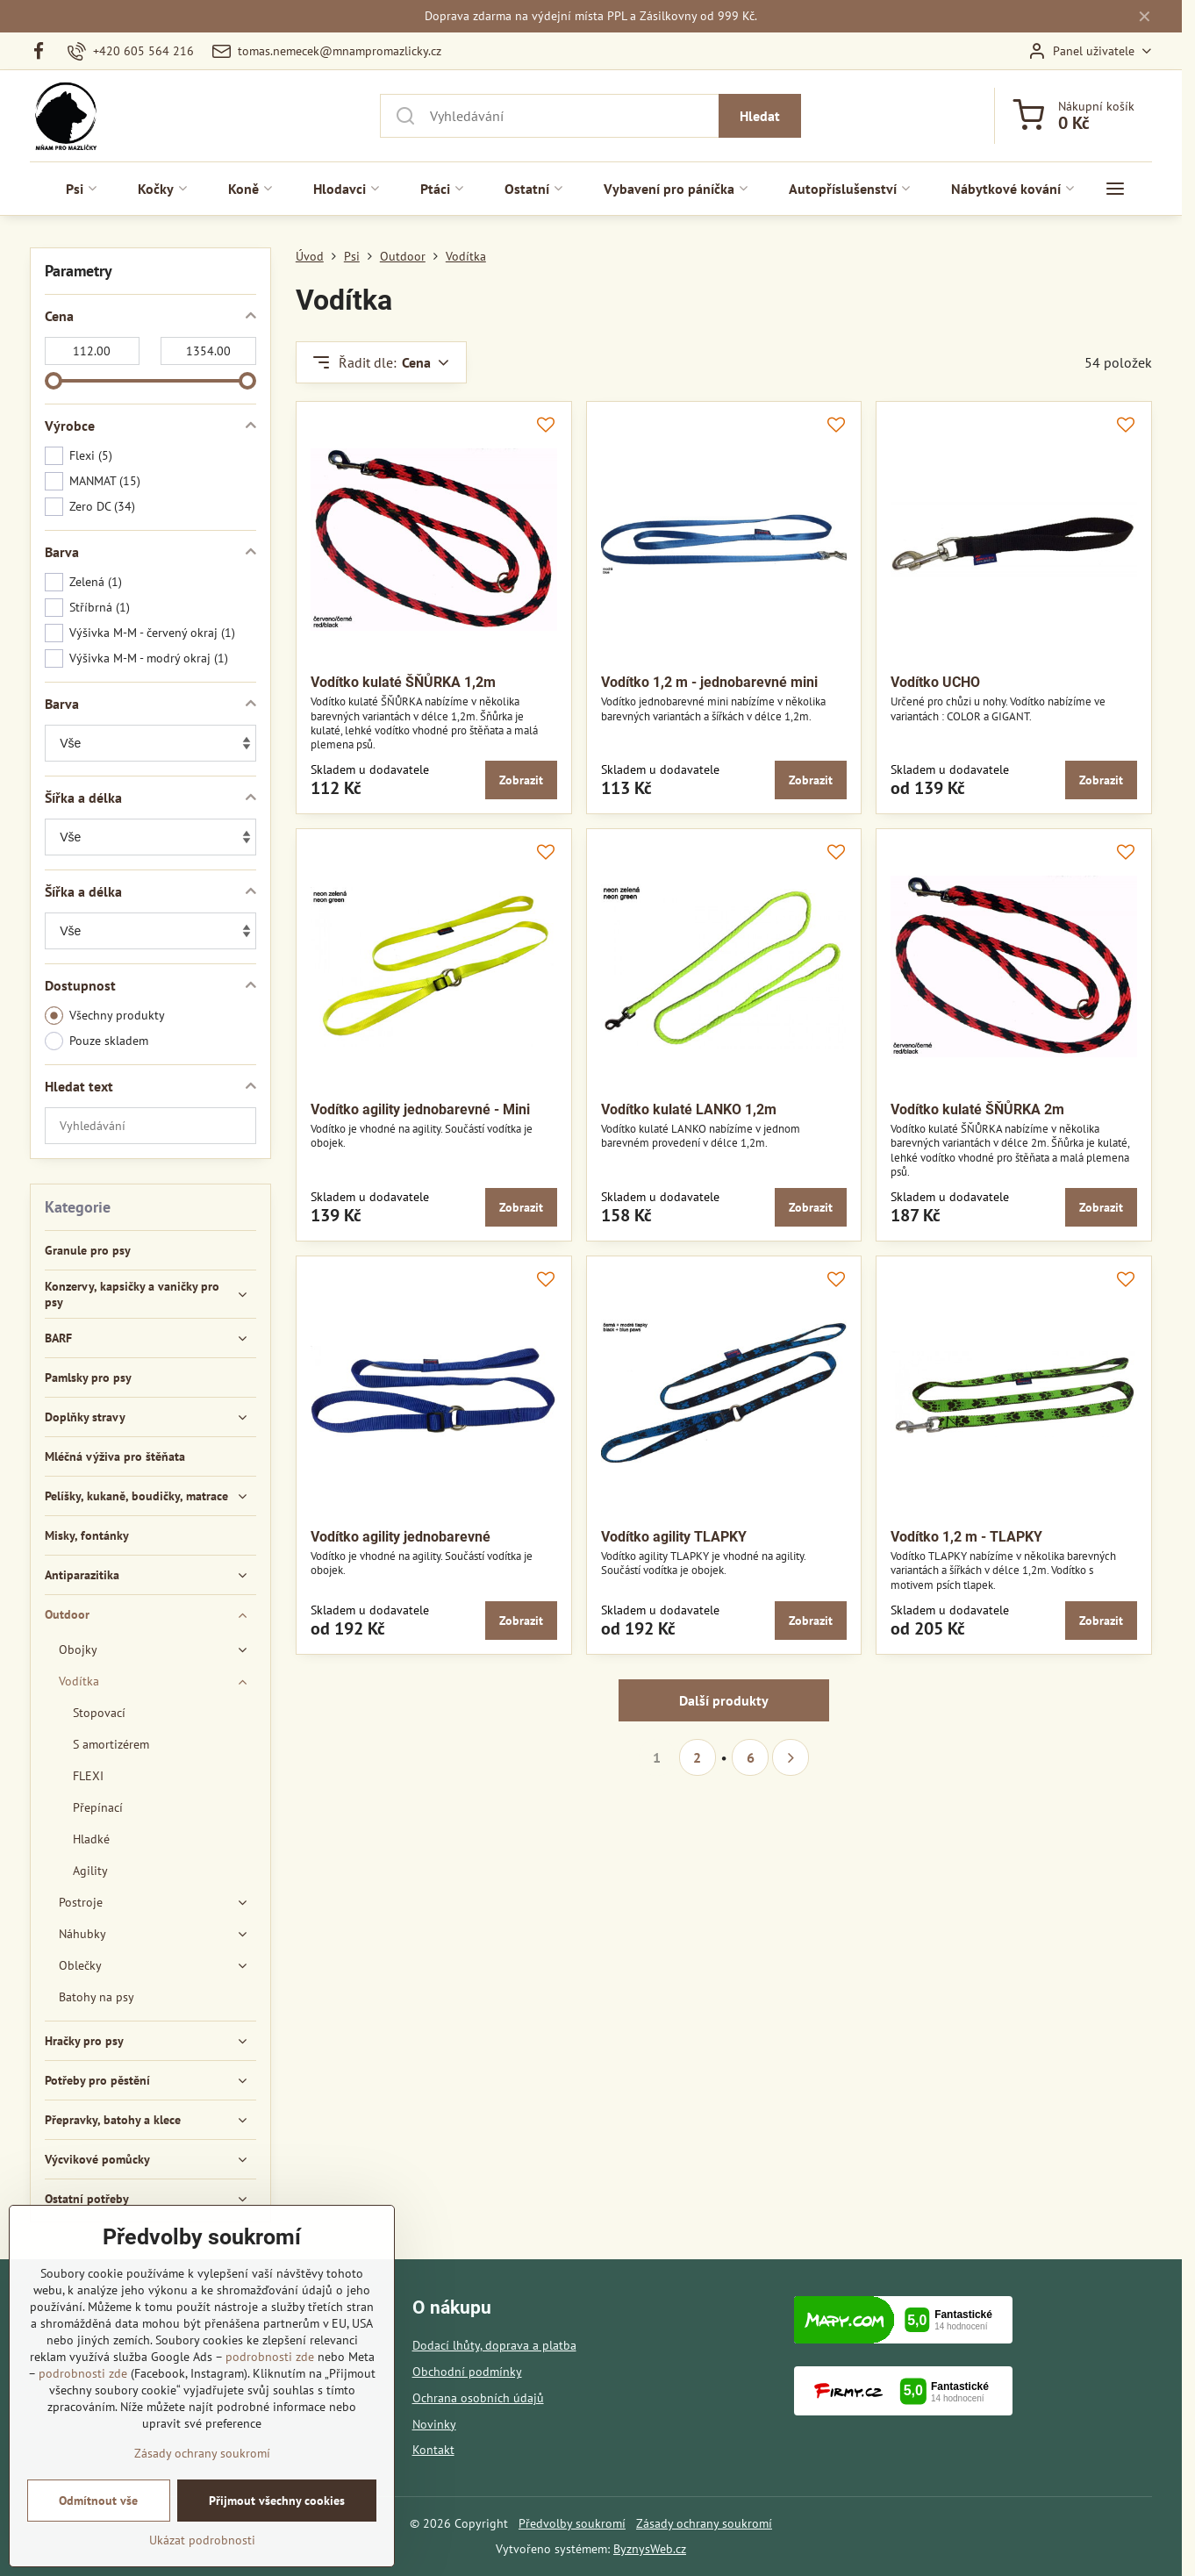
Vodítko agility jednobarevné (400, 1536)
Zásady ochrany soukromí (704, 2523)
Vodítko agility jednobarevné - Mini (420, 1109)
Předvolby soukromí (572, 2523)
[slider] (53, 381)
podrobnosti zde (269, 2373)
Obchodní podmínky (467, 2371)
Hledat (760, 116)
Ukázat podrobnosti (202, 2557)
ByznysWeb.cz (649, 2549)
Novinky (434, 2424)
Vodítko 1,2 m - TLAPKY (966, 1536)
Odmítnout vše (98, 2517)
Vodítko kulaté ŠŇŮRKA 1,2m (403, 682)
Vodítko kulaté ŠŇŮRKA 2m (977, 1109)
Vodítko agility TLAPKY (674, 1536)
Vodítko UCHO (935, 682)
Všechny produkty (105, 1015)
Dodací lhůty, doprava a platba (494, 2345)
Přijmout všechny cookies (277, 2517)
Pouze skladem (96, 1041)
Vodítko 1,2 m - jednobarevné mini (709, 682)
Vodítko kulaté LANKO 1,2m (688, 1109)
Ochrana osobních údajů (478, 2398)
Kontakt (433, 2450)
